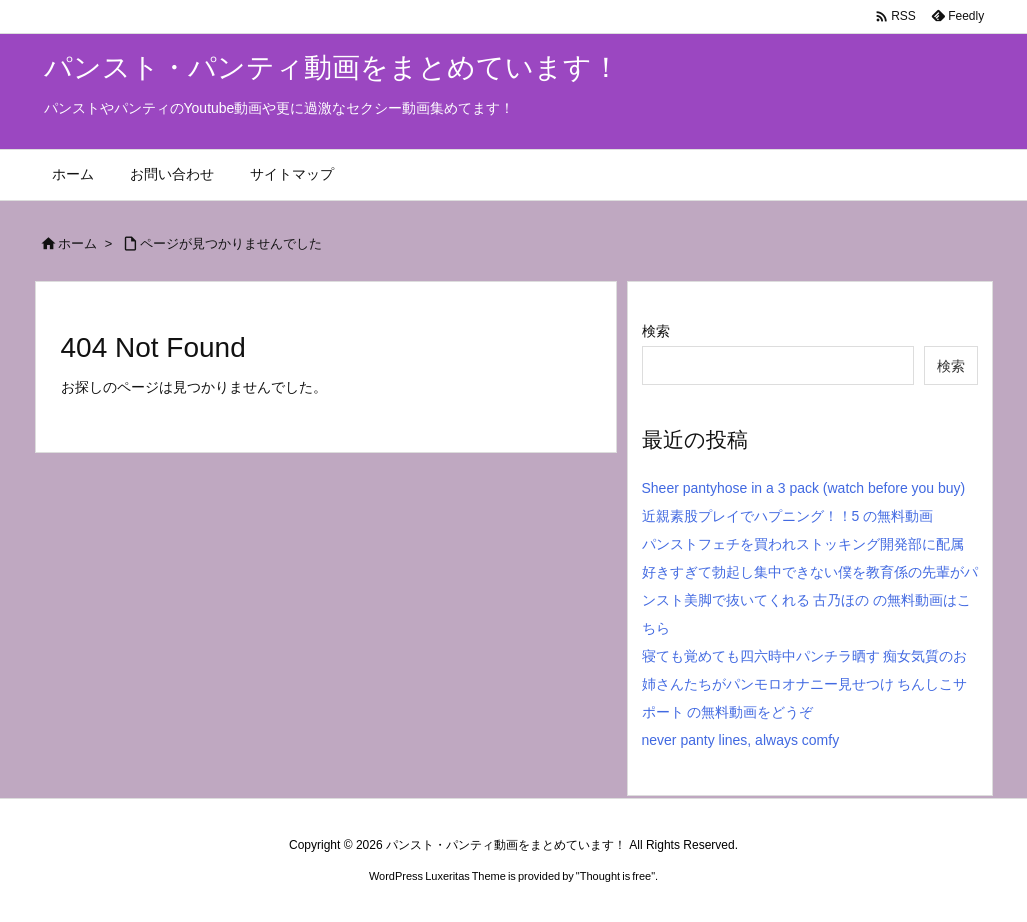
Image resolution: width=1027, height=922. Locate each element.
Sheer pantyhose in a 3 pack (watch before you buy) (804, 488)
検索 (656, 331)
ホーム (77, 243)
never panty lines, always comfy (741, 740)
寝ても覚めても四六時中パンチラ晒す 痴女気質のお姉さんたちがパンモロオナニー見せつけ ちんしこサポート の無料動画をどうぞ (805, 684)
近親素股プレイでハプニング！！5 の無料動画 (788, 516)
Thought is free (615, 876)
